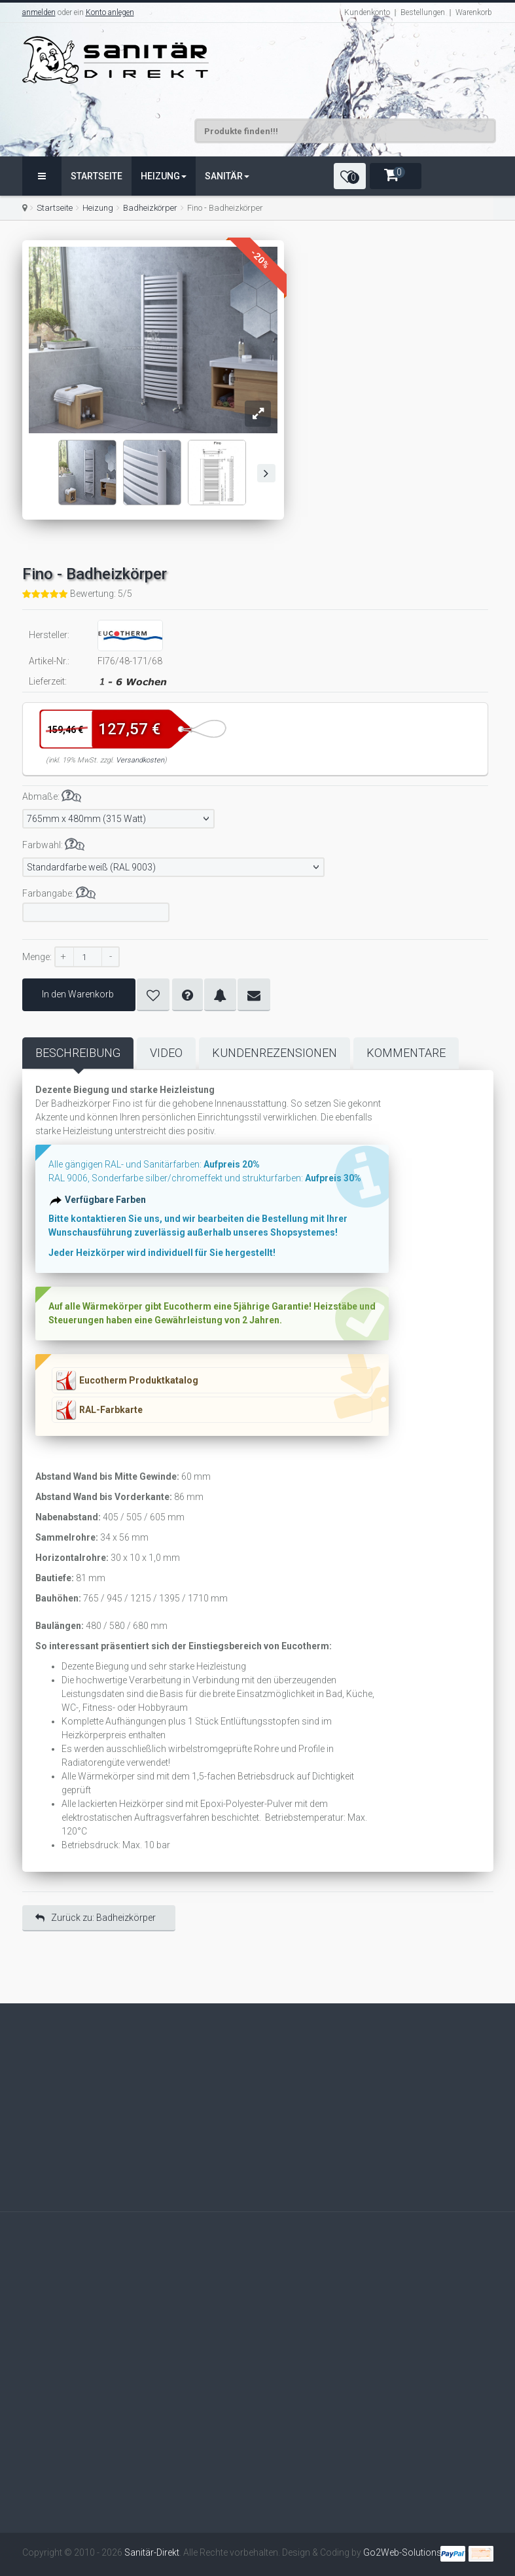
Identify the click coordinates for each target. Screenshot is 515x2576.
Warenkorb (473, 12)
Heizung (163, 176)
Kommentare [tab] (406, 1053)
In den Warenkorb (79, 994)
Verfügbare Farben (107, 1202)
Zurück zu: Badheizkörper (95, 1917)
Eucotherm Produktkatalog (138, 1380)
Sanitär (227, 176)
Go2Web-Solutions (402, 2552)
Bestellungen (422, 12)
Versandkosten (140, 760)
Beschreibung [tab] (77, 1053)
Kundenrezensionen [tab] (274, 1053)
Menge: (37, 957)
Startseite (96, 176)
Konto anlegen (110, 12)
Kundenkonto (367, 12)
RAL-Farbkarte (111, 1409)
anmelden (39, 12)
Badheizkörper (150, 208)
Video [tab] (166, 1053)
